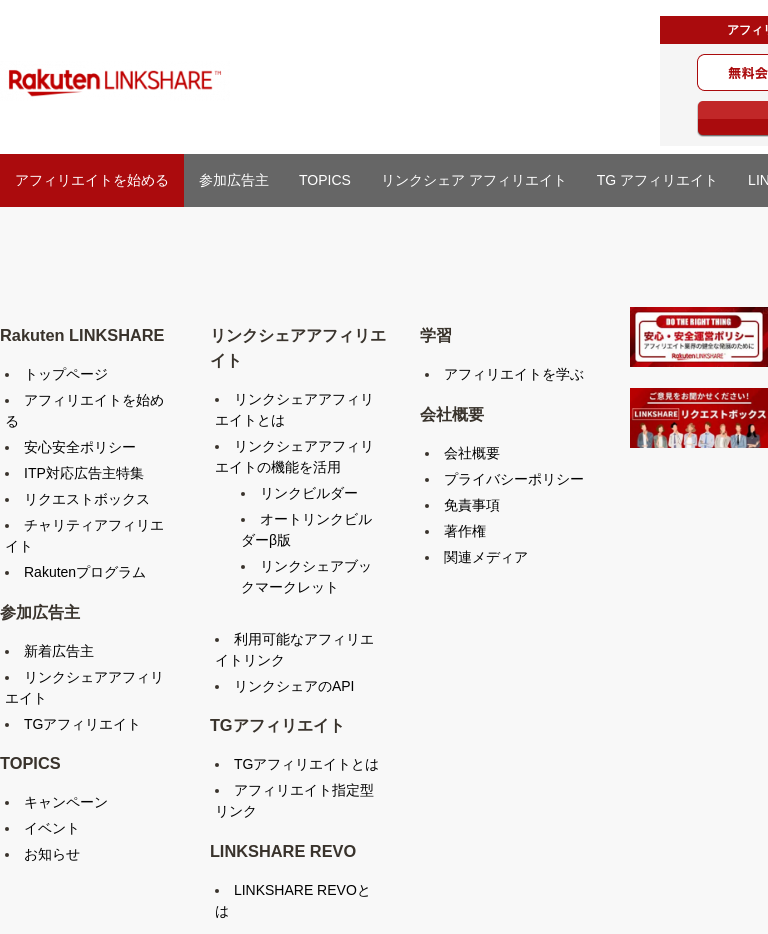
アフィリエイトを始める (92, 180)
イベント (52, 828)
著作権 (465, 531)
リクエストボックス (87, 499)
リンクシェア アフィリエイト (474, 180)
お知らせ (52, 854)
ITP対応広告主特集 (84, 473)
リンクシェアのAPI (294, 686)
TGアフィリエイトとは (306, 764)
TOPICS (325, 180)
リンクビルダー (309, 493)
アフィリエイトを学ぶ (514, 374)
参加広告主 (234, 180)
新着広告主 (59, 651)
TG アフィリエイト (657, 180)
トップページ (66, 374)
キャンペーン (66, 802)
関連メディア (486, 557)
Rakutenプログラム (85, 572)
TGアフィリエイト (82, 724)
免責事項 (472, 505)
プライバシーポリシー (514, 479)
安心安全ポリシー (80, 447)
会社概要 (472, 453)
